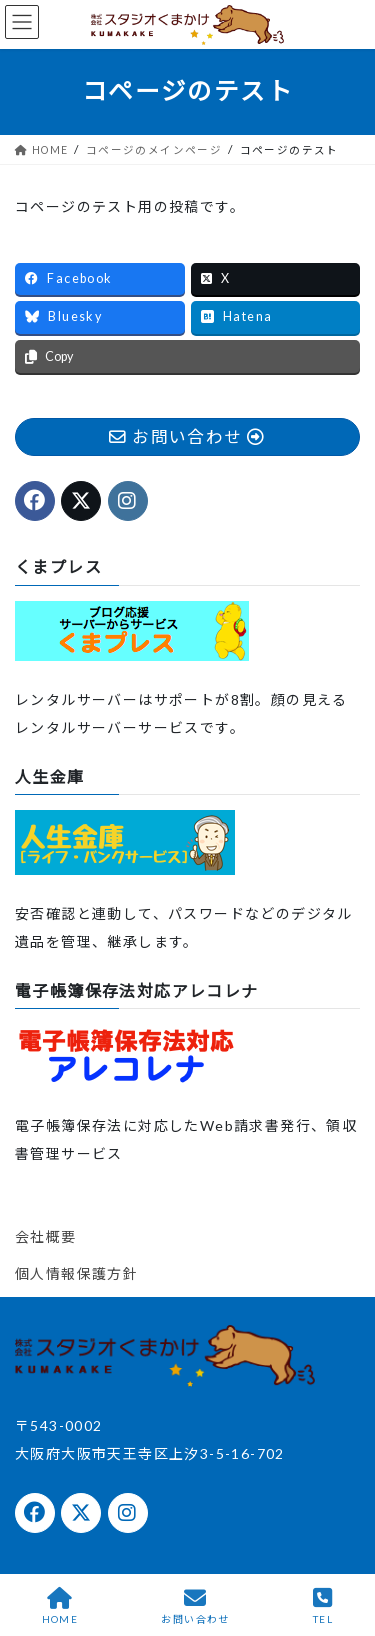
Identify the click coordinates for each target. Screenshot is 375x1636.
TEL (323, 1606)
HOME (60, 1606)
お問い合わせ (195, 1606)
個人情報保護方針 (76, 1273)
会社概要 (46, 1236)
